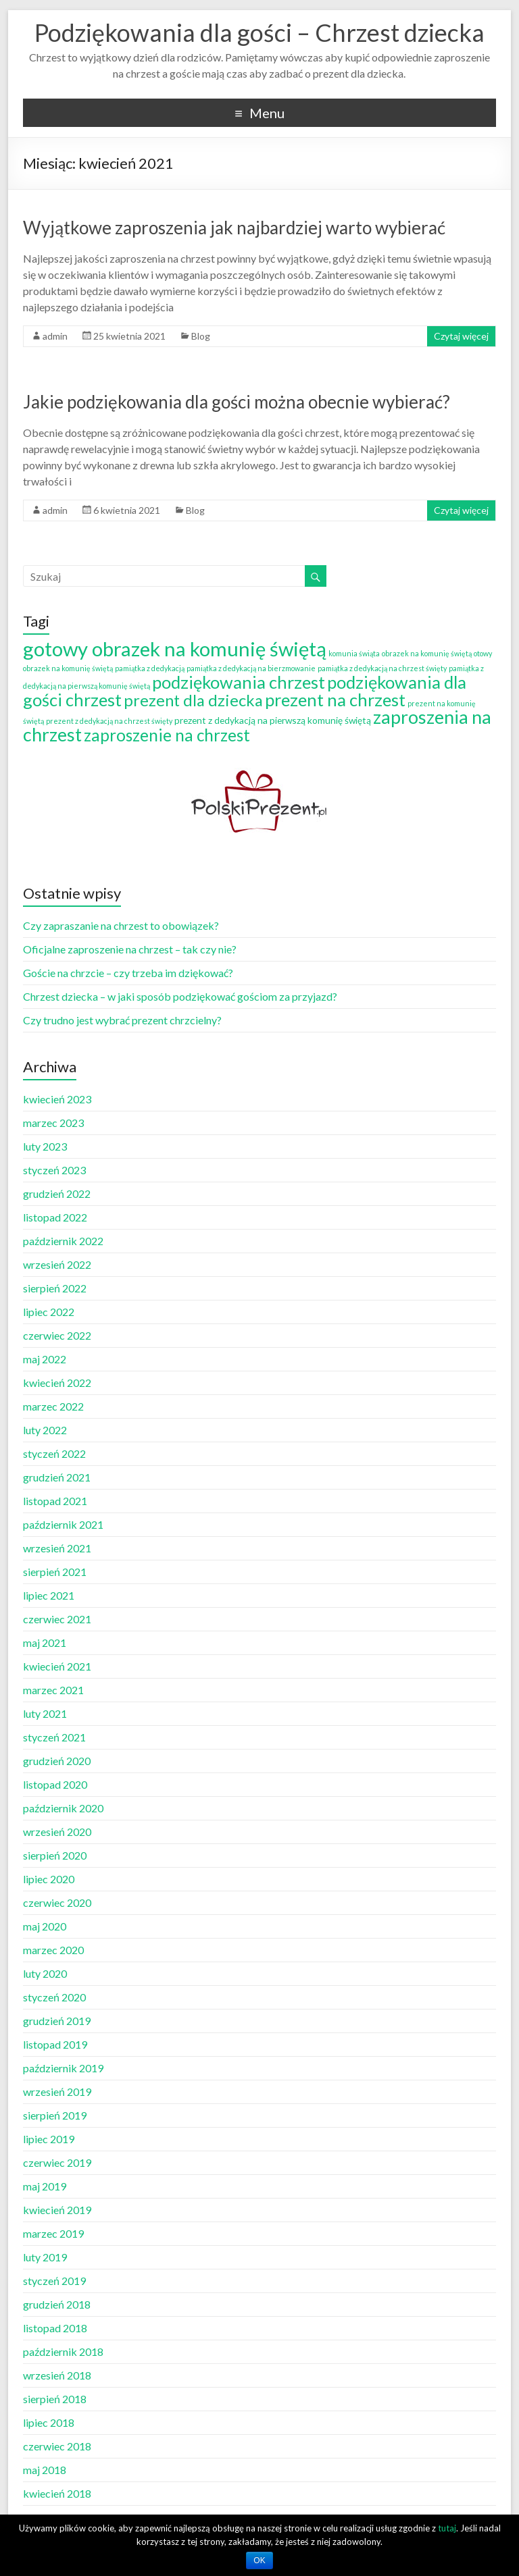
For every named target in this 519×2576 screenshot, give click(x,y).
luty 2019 (45, 2257)
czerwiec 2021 (57, 1618)
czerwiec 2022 (57, 1335)
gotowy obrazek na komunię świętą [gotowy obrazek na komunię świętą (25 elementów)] (174, 648)
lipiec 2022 (48, 1311)
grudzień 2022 (57, 1193)
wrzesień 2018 (57, 2375)
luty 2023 (45, 1146)
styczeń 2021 (54, 1737)
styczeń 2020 (54, 1997)
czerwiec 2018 (57, 2446)
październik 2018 (63, 2351)
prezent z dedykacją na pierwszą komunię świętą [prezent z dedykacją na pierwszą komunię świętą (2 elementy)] (272, 720)
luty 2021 (45, 1713)
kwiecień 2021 (57, 1666)
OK (259, 2560)
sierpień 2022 (54, 1288)
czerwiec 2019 (57, 2162)
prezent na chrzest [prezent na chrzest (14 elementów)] (335, 699)
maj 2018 (44, 2469)
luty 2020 (45, 1973)
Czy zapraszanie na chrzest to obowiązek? (121, 925)
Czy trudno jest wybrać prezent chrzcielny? (122, 1020)
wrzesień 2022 (57, 1264)
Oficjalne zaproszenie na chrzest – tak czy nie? (130, 949)
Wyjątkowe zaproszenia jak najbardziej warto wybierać (234, 227)
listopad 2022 (55, 1217)
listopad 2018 (55, 2327)
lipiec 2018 (48, 2422)
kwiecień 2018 (57, 2493)
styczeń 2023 (54, 1169)
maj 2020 (44, 1926)
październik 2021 (63, 1524)
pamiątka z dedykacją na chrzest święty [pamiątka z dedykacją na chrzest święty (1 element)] (382, 668)
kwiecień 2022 (57, 1382)
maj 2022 (44, 1358)
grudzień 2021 (57, 1477)
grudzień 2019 (57, 2020)
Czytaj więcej (461, 336)
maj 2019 (44, 2186)
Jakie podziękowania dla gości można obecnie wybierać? (236, 402)
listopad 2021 (55, 1500)
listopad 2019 (55, 2044)
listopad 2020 (55, 1784)
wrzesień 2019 (57, 2091)
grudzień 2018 (57, 2304)
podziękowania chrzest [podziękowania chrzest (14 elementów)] (238, 682)
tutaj (447, 2528)
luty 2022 (45, 1429)
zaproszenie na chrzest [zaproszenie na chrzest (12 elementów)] (167, 735)
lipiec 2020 (48, 1878)
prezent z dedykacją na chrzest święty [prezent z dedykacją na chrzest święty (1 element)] (109, 720)
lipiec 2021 (48, 1595)
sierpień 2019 (54, 2115)
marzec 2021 (53, 1689)
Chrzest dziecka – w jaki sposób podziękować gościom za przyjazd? (180, 996)
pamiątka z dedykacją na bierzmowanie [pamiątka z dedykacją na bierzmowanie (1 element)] (251, 668)
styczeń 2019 (54, 2280)
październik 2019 (63, 2067)
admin (55, 336)
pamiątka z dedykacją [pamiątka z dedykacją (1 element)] (149, 668)
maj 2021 (44, 1642)
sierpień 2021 (54, 1571)
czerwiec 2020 (57, 1902)
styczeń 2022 (54, 1453)
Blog (200, 336)
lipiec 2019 (48, 2138)
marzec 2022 (53, 1406)
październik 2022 (63, 1240)
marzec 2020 (53, 1949)
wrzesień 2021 (57, 1548)
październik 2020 (63, 1808)
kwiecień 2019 (57, 2209)
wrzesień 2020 (57, 1831)
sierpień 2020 (54, 1855)
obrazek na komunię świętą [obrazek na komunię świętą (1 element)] (427, 653)
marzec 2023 (53, 1122)
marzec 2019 (53, 2233)
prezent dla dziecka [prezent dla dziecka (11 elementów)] (193, 700)
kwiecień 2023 (57, 1099)
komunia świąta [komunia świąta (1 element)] (354, 653)
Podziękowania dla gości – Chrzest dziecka (259, 32)
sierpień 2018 (54, 2398)
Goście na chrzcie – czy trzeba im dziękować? (128, 972)
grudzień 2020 (57, 1760)
